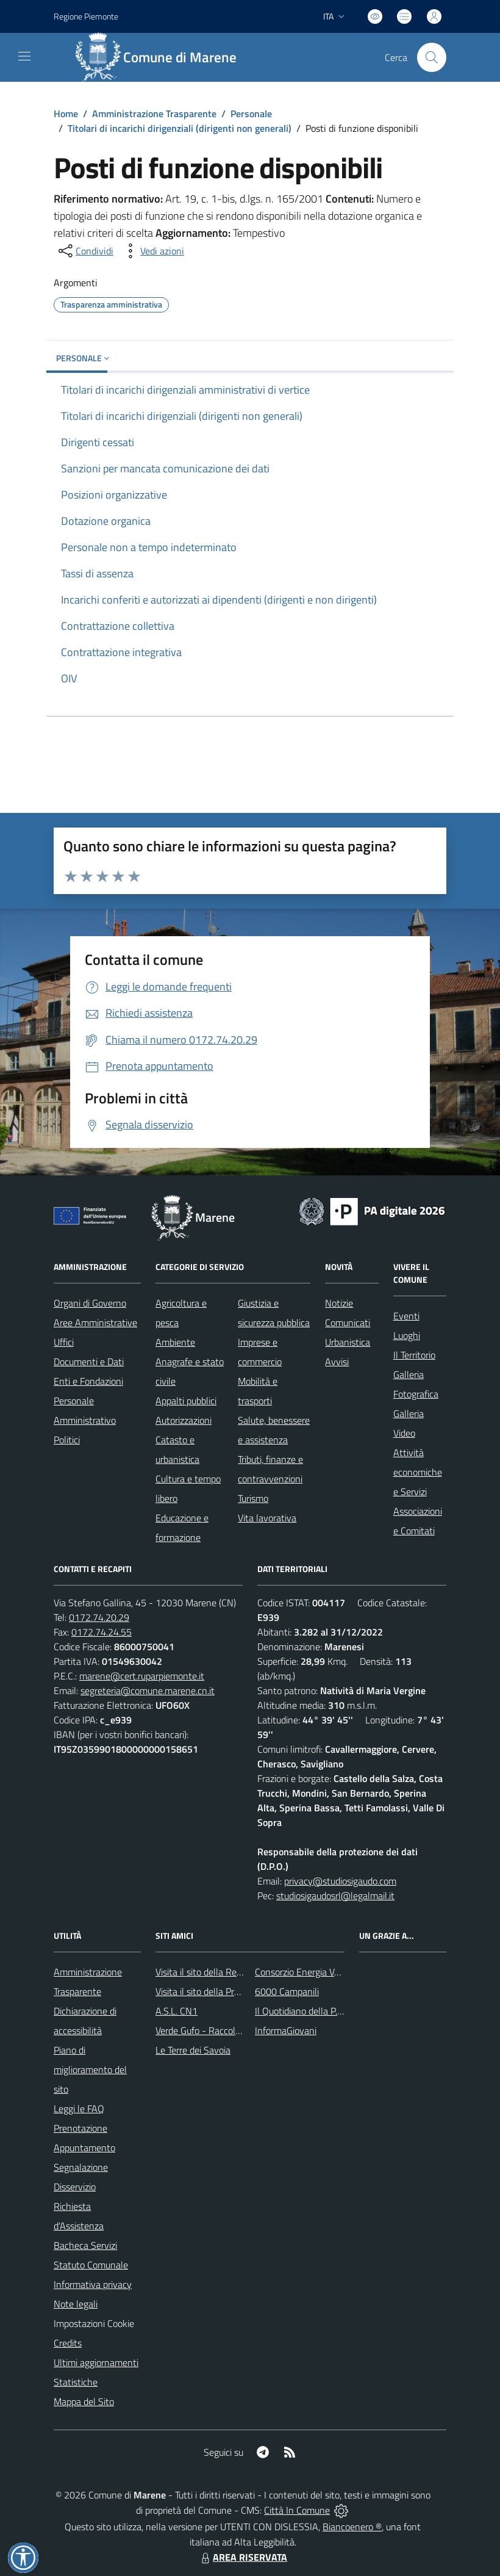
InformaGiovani (285, 2030)
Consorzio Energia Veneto (306, 1971)
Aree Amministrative (95, 1322)
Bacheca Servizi (85, 2245)
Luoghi (406, 1335)
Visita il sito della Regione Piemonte (227, 1971)
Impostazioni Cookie (94, 2323)
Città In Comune (297, 2510)
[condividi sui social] (85, 251)
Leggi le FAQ (79, 2108)
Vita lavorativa (267, 1517)
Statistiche (76, 2382)
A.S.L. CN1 (176, 2011)
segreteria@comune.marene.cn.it (147, 1690)
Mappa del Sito (84, 2401)
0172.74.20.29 (99, 1617)
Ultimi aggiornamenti (96, 2362)
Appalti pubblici (185, 1400)
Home (66, 113)
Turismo (253, 1498)
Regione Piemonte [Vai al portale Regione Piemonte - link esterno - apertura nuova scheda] (86, 16)
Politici (67, 1439)
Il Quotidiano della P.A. (300, 2011)
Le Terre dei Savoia (192, 2050)
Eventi (406, 1315)
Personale (251, 113)
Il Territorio (414, 1355)
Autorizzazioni (183, 1420)
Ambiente (175, 1342)
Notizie (339, 1303)
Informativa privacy (93, 2284)
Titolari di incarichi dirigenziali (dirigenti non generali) (179, 128)
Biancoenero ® (352, 2526)
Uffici (64, 1342)
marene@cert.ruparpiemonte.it (141, 1676)
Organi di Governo (90, 1303)
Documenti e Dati (89, 1361)
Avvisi (337, 1361)
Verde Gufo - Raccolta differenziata (226, 2030)
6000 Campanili (287, 1991)
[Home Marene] (162, 57)
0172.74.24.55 (101, 1632)
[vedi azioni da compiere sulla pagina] (152, 251)
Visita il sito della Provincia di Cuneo (227, 1991)
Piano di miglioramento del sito (90, 2069)
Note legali (76, 2303)
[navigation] (24, 56)
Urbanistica (347, 1342)
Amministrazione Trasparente (154, 113)
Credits (68, 2343)
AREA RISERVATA (242, 2557)
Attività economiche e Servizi (417, 1472)
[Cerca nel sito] (431, 57)
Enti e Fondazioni (88, 1381)
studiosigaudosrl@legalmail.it (335, 1895)
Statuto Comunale (91, 2264)
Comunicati (347, 1322)
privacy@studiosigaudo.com (340, 1881)
